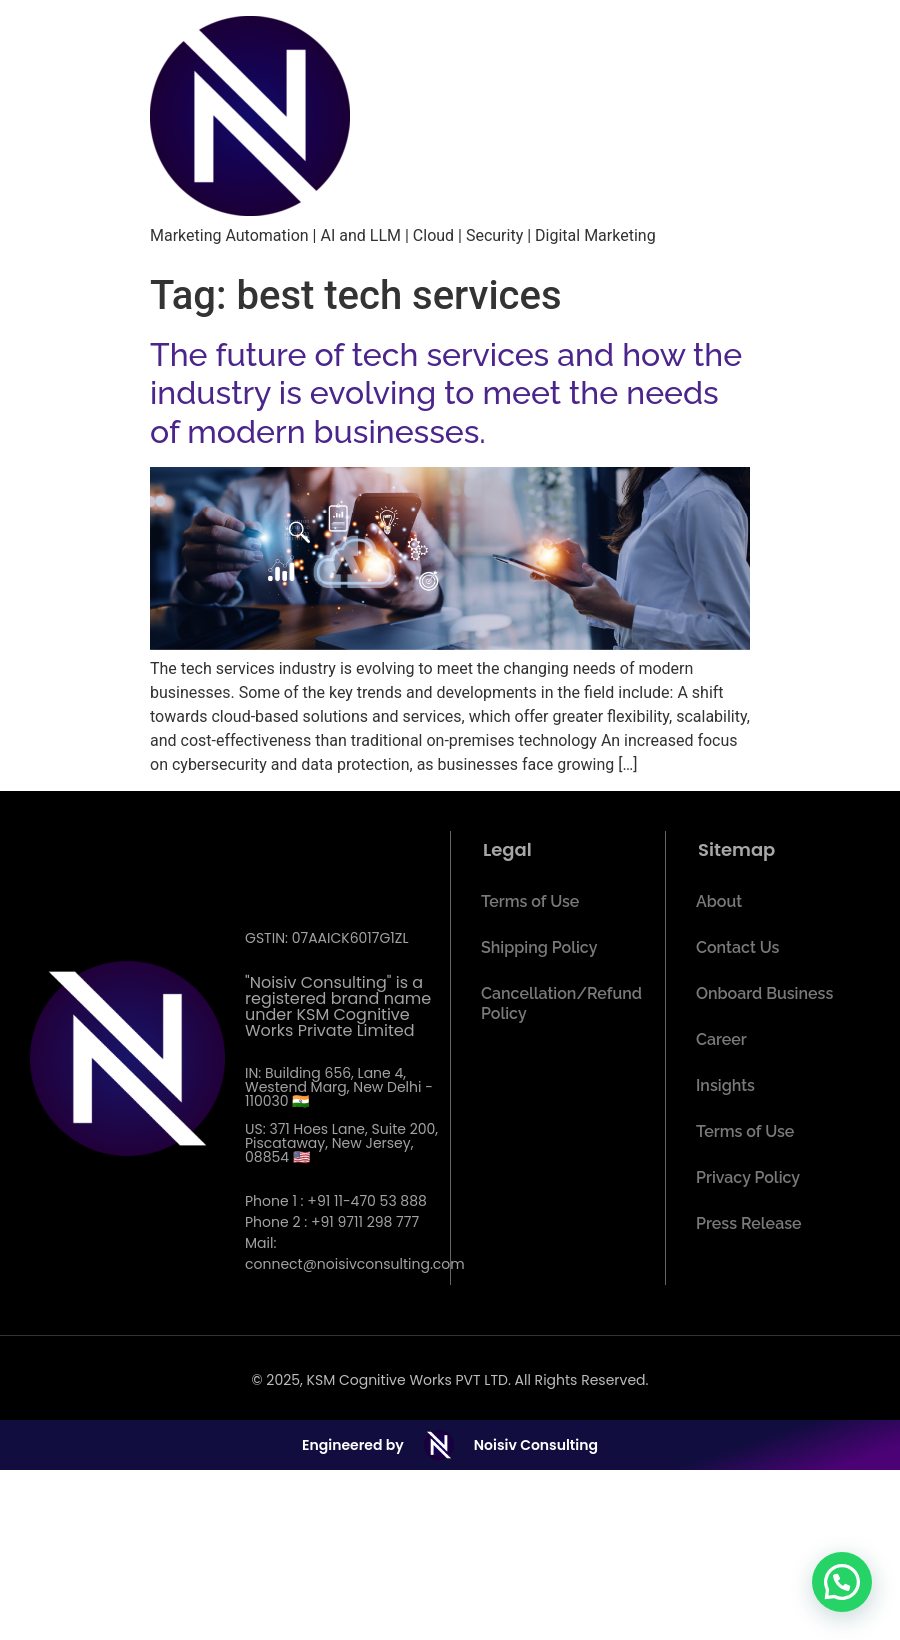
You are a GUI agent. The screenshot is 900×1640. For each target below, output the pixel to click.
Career (721, 1039)
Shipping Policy (539, 947)
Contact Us (737, 947)
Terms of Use (530, 901)
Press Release (749, 1223)
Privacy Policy (748, 1177)
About (719, 901)
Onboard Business (764, 993)
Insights (725, 1085)
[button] (842, 1582)
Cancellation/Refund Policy (561, 1003)
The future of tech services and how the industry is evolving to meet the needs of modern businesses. (446, 393)
